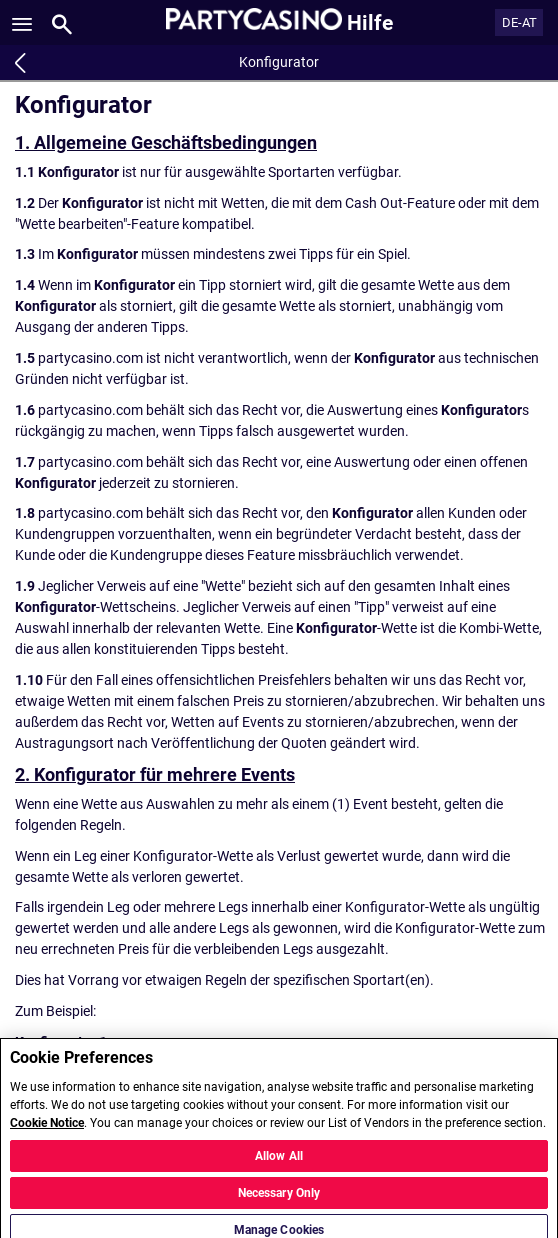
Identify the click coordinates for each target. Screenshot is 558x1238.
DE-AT (519, 22)
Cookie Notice (47, 1132)
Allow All (279, 1165)
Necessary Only (279, 1202)
